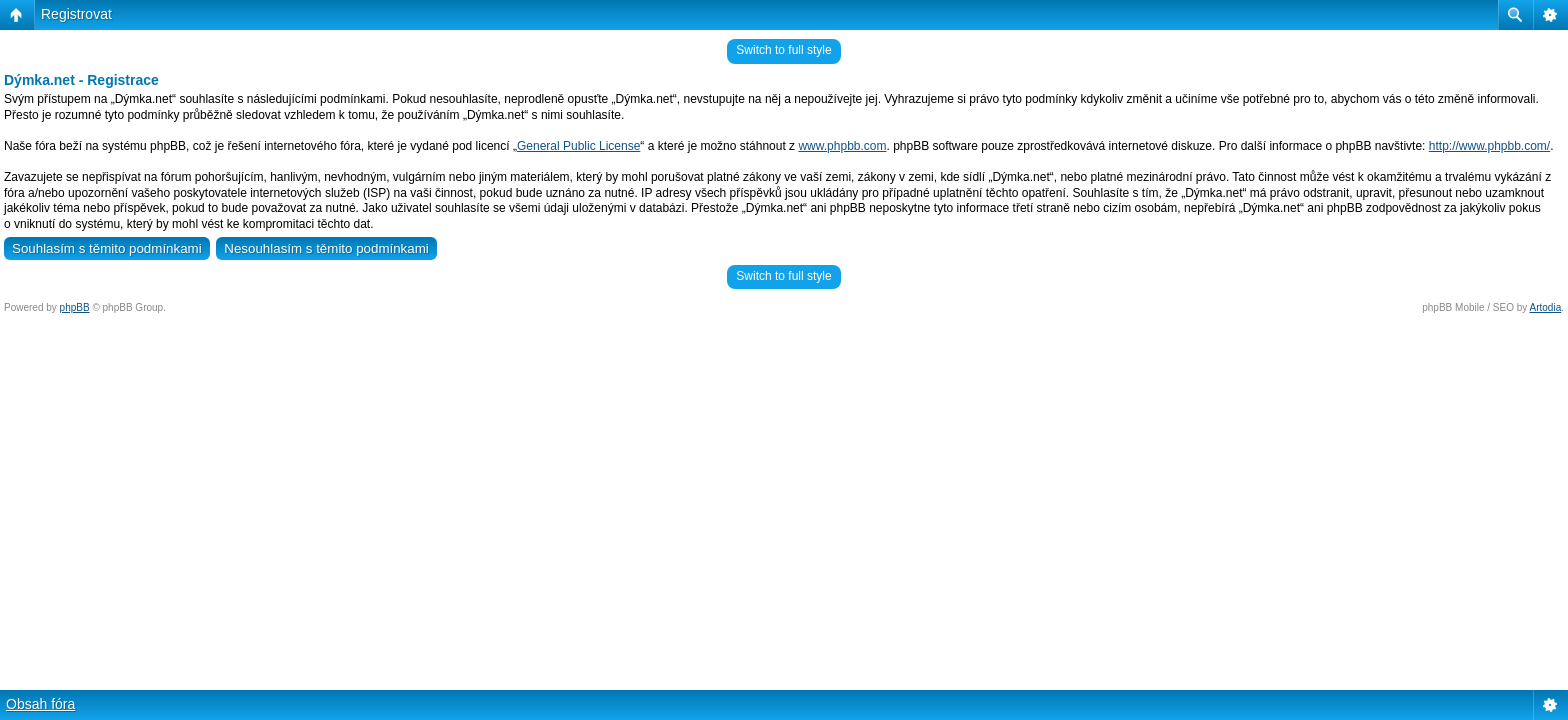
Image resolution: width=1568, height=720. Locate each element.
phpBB (75, 307)
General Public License (578, 146)
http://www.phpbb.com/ (1489, 146)
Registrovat (76, 14)
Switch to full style (783, 50)
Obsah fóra (40, 704)
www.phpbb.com (842, 146)
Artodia (1546, 307)
